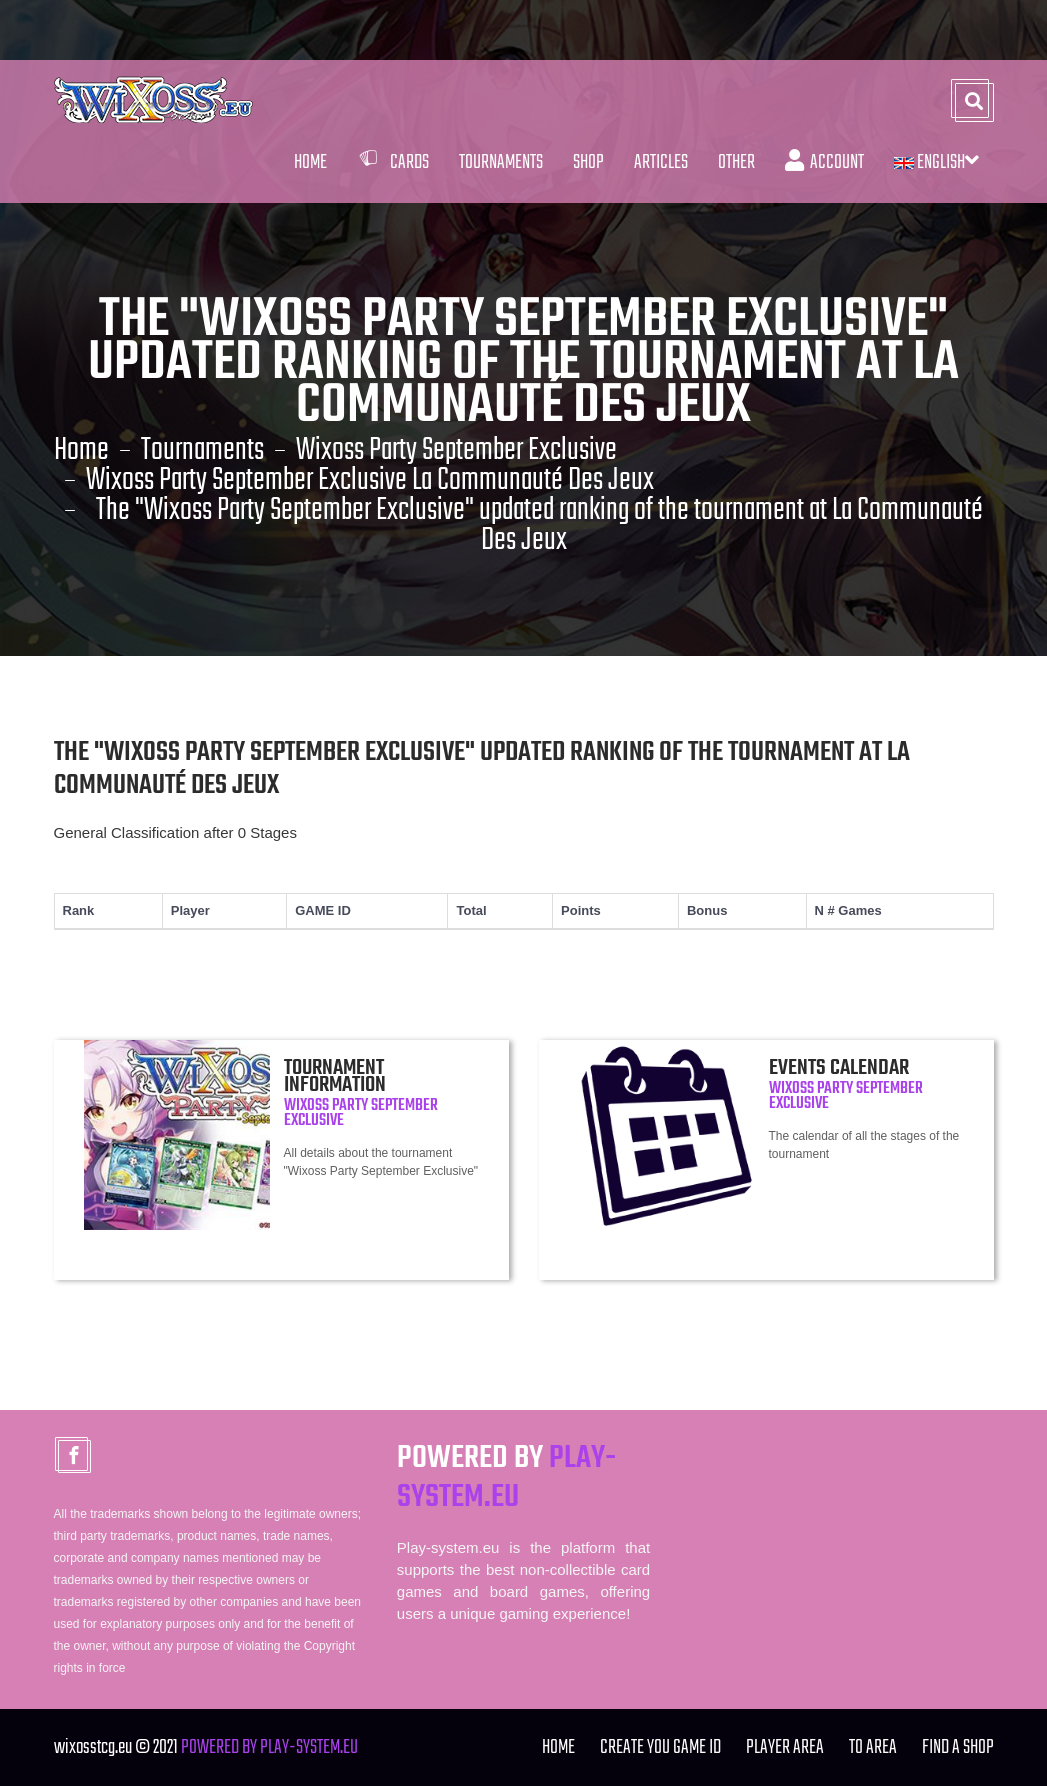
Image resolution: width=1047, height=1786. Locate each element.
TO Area (873, 1747)
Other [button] (736, 162)
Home (310, 162)
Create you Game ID (660, 1747)
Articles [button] (661, 162)
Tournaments (202, 451)
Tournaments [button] (501, 162)
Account (824, 162)
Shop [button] (588, 162)
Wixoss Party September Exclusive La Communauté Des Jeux (370, 481)
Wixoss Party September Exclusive (456, 451)
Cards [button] (393, 162)
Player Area (785, 1747)
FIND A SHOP (958, 1747)
